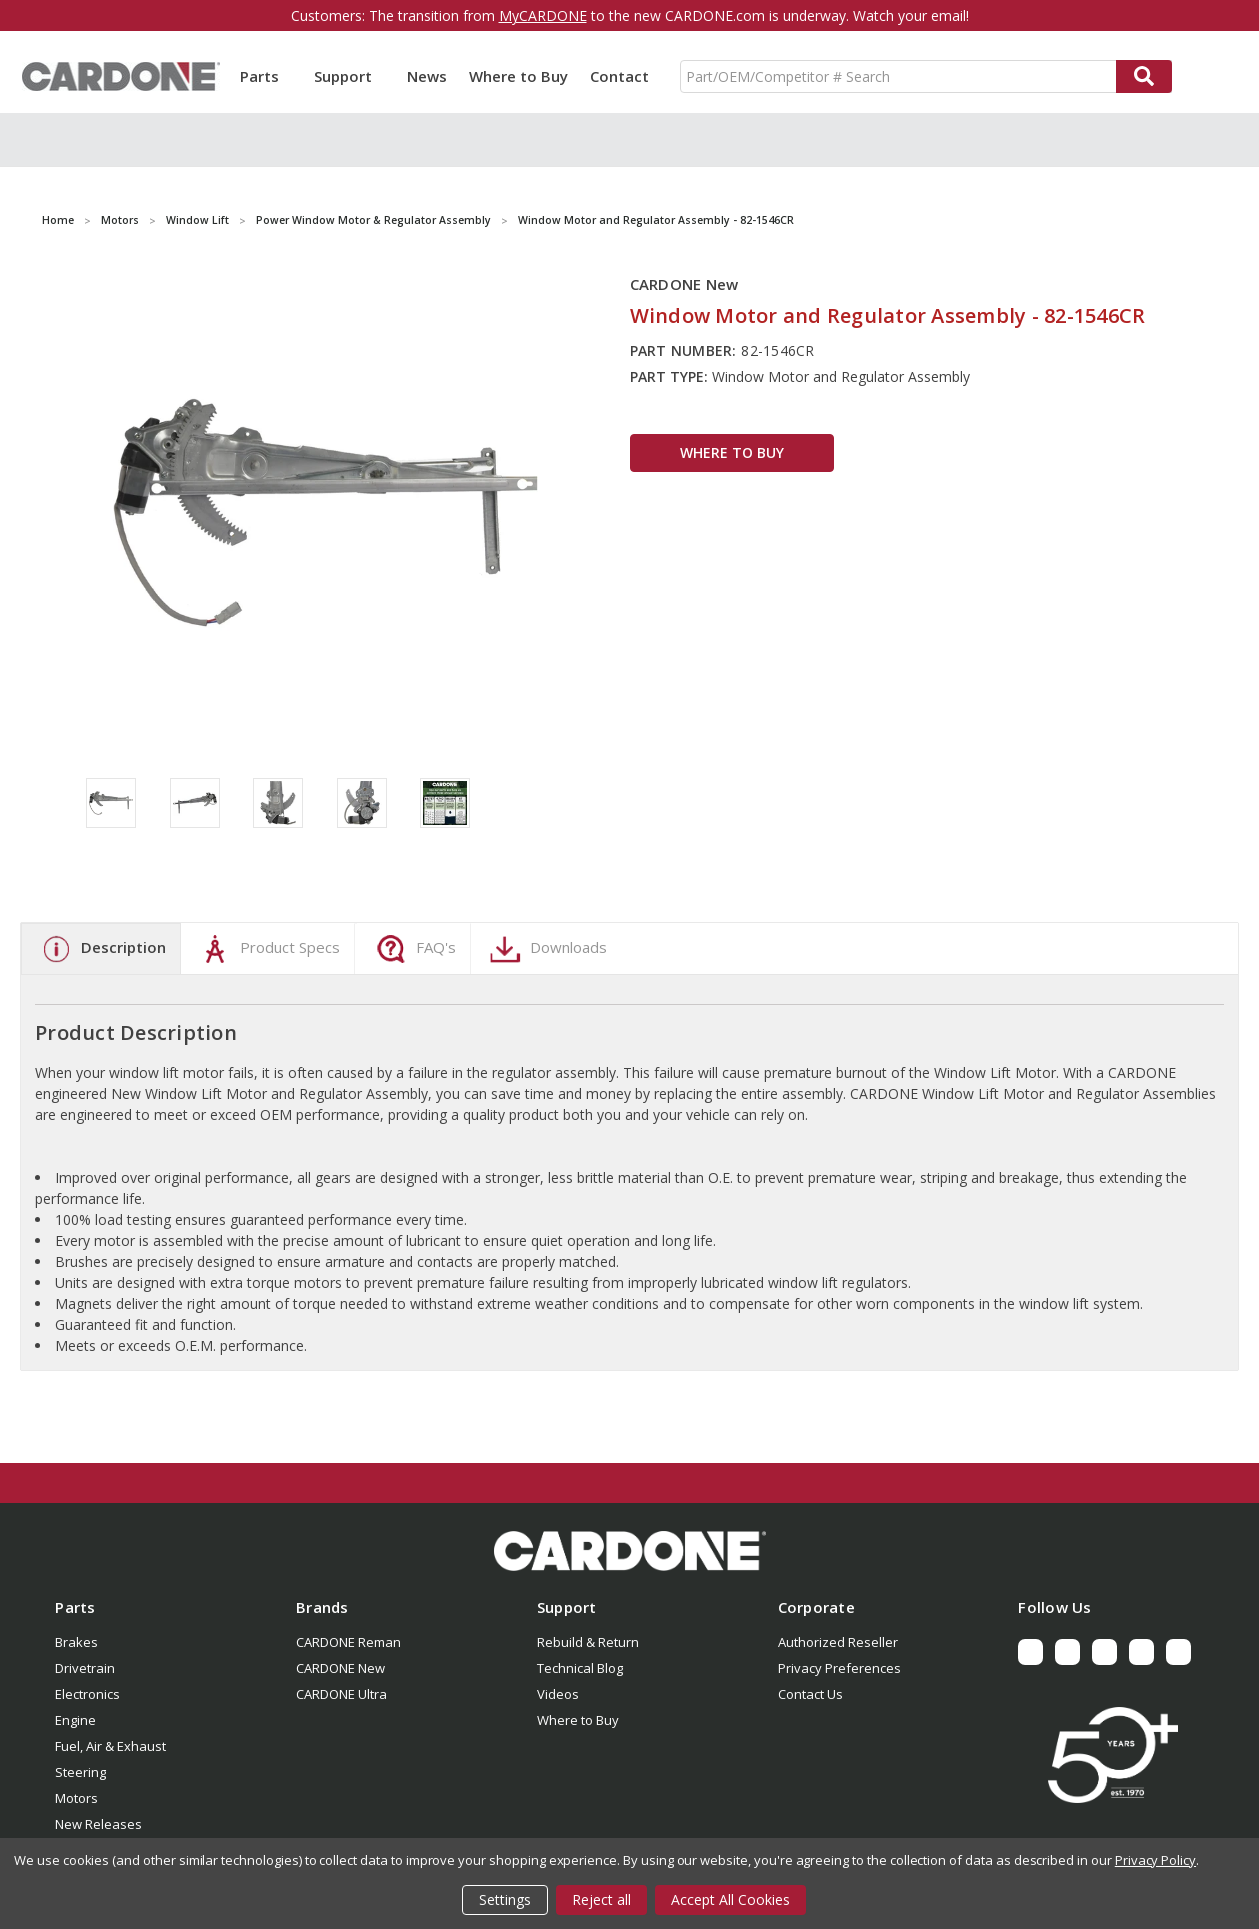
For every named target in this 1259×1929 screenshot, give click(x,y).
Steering (80, 1772)
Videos (558, 1694)
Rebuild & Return (588, 1642)
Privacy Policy (1155, 1860)
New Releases (98, 1824)
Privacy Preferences (839, 1668)
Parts (266, 76)
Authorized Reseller (838, 1642)
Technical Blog (580, 1668)
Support (349, 76)
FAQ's (413, 949)
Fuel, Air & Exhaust (110, 1746)
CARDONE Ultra (341, 1694)
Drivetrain (85, 1668)
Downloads (546, 949)
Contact (619, 76)
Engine (75, 1720)
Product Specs (267, 949)
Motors (76, 1798)
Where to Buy (518, 76)
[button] (629, 1551)
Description (101, 949)
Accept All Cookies (730, 1899)
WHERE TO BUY (732, 452)
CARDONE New (340, 1668)
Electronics (87, 1694)
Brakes (76, 1642)
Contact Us (810, 1694)
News (427, 76)
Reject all (601, 1899)
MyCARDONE (543, 15)
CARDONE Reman (348, 1642)
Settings (505, 1899)
